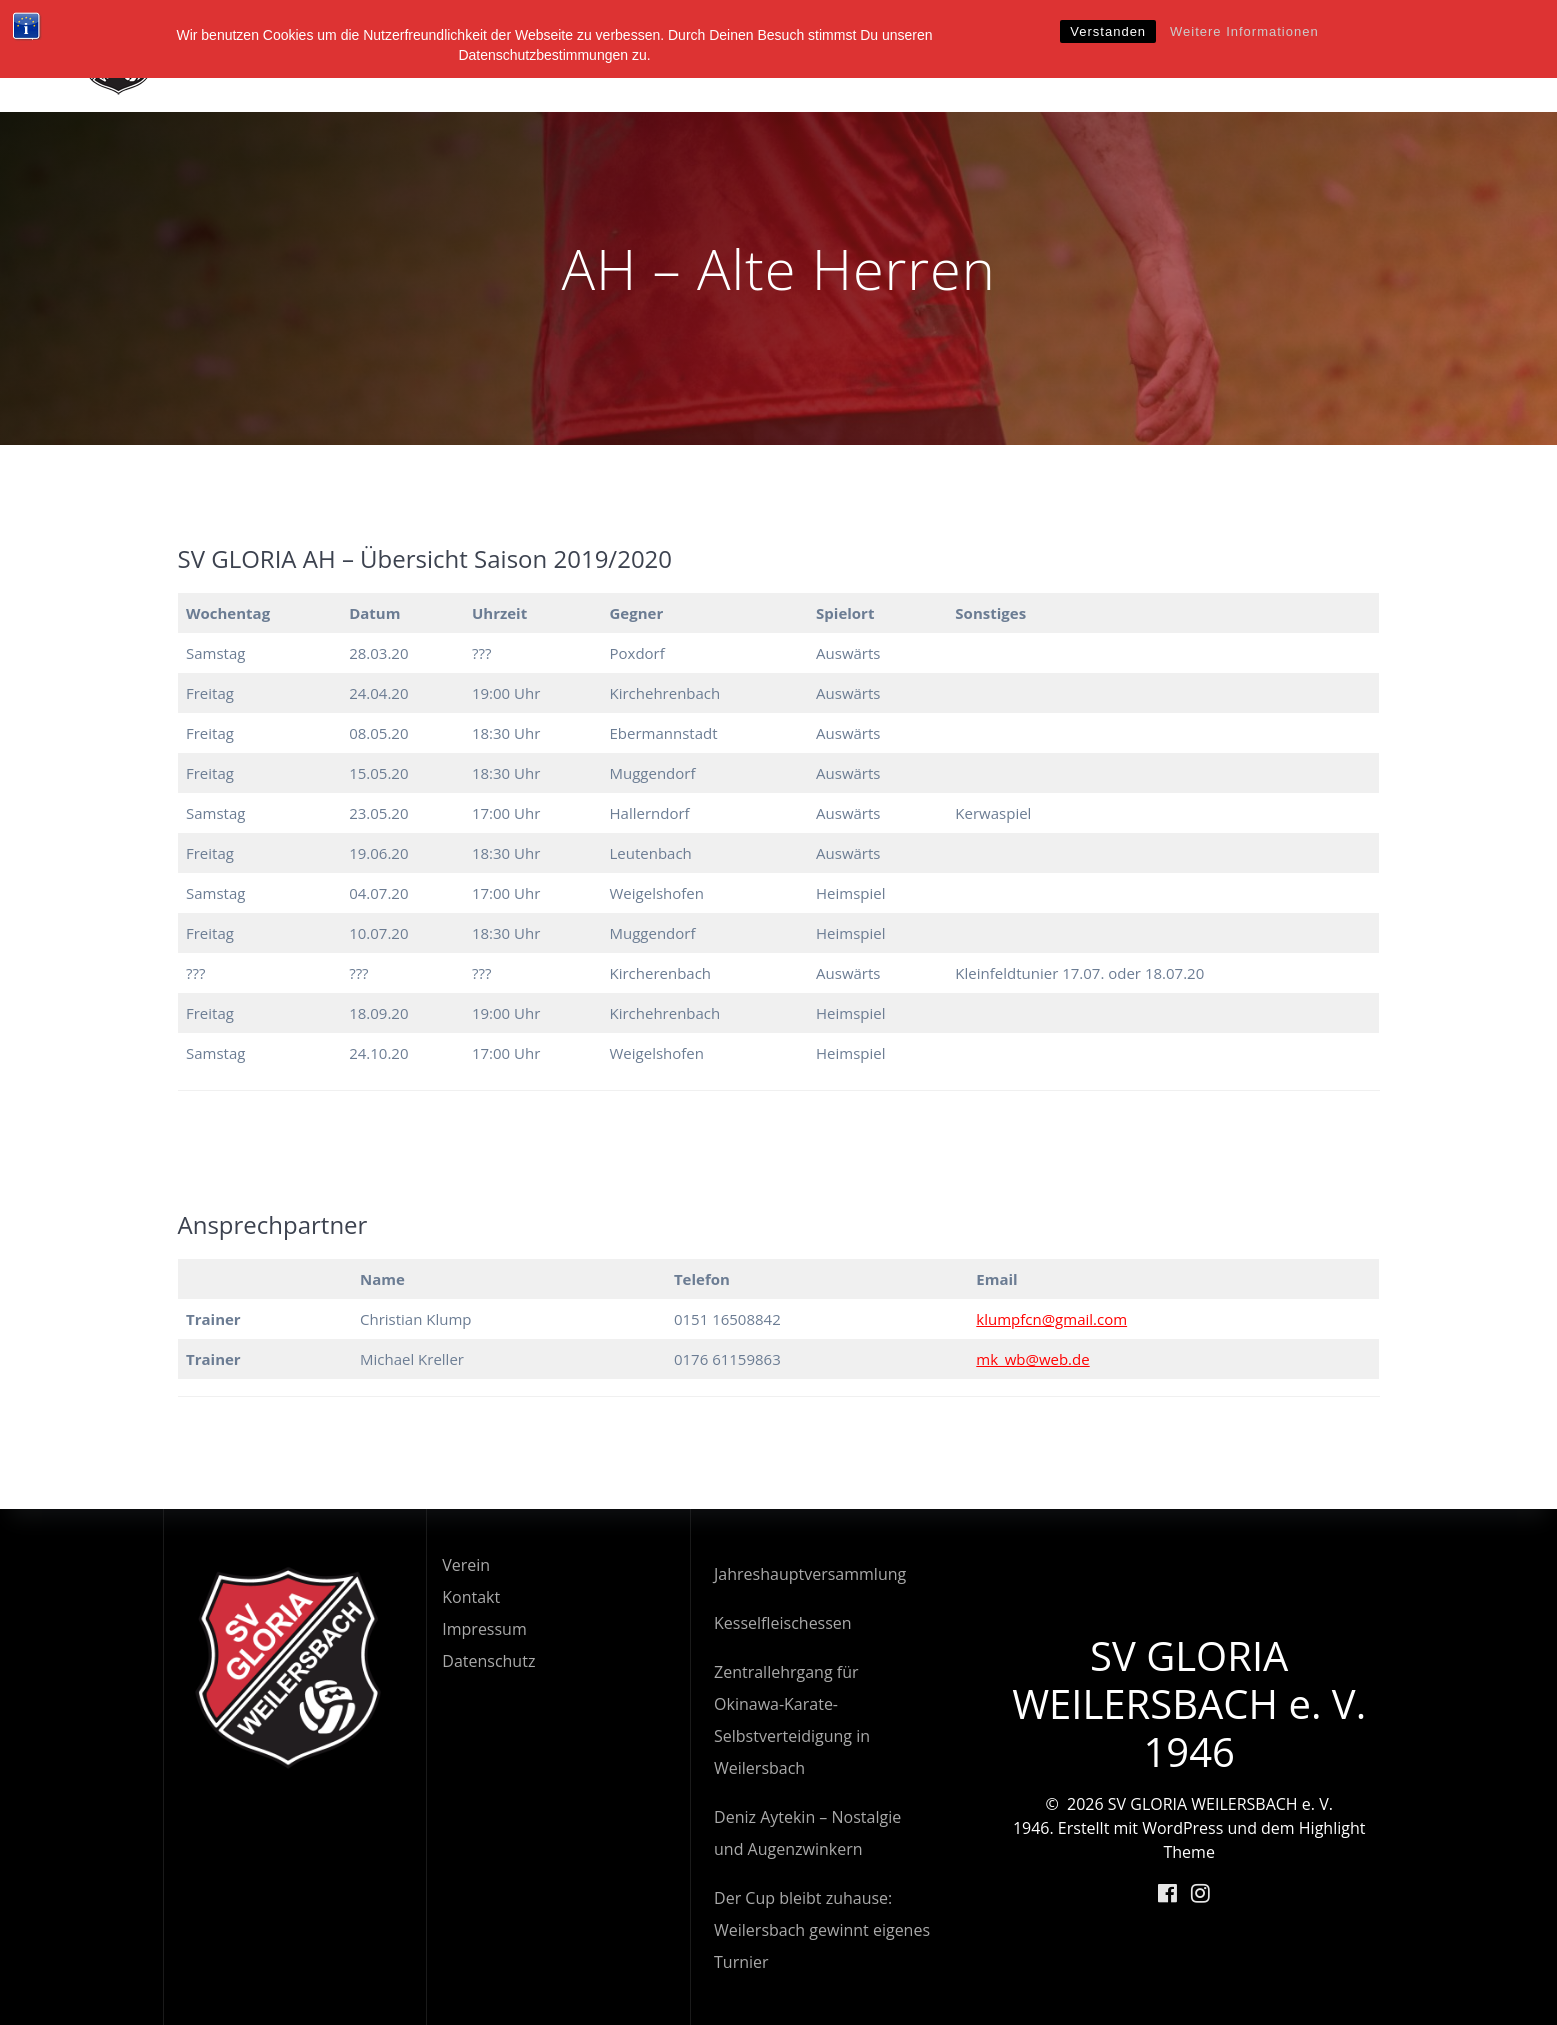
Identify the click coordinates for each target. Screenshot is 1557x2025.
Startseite (759, 55)
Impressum (484, 1629)
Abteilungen (983, 55)
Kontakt (471, 1597)
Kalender (1372, 55)
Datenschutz (488, 1661)
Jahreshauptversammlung (810, 1574)
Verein (858, 55)
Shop (1460, 55)
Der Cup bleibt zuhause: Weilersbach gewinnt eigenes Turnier (822, 1930)
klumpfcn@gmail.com (1051, 1319)
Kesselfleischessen (783, 1623)
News (1104, 55)
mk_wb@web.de (1032, 1359)
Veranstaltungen (1228, 55)
